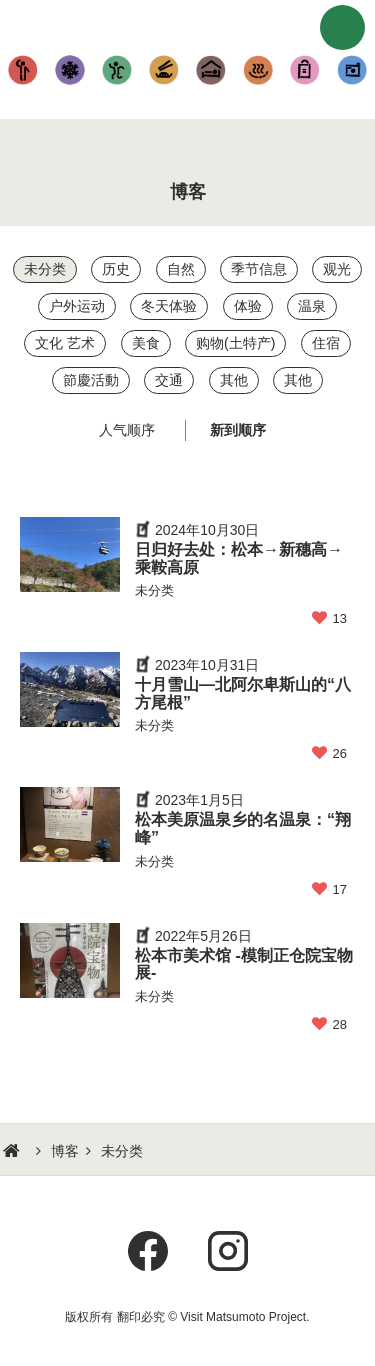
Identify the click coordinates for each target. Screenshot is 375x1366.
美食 (164, 70)
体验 (117, 70)
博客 (65, 1151)
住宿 (211, 70)
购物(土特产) (304, 70)
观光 (23, 70)
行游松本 (188, 25)
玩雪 (70, 70)
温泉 (257, 70)
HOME (14, 1151)
